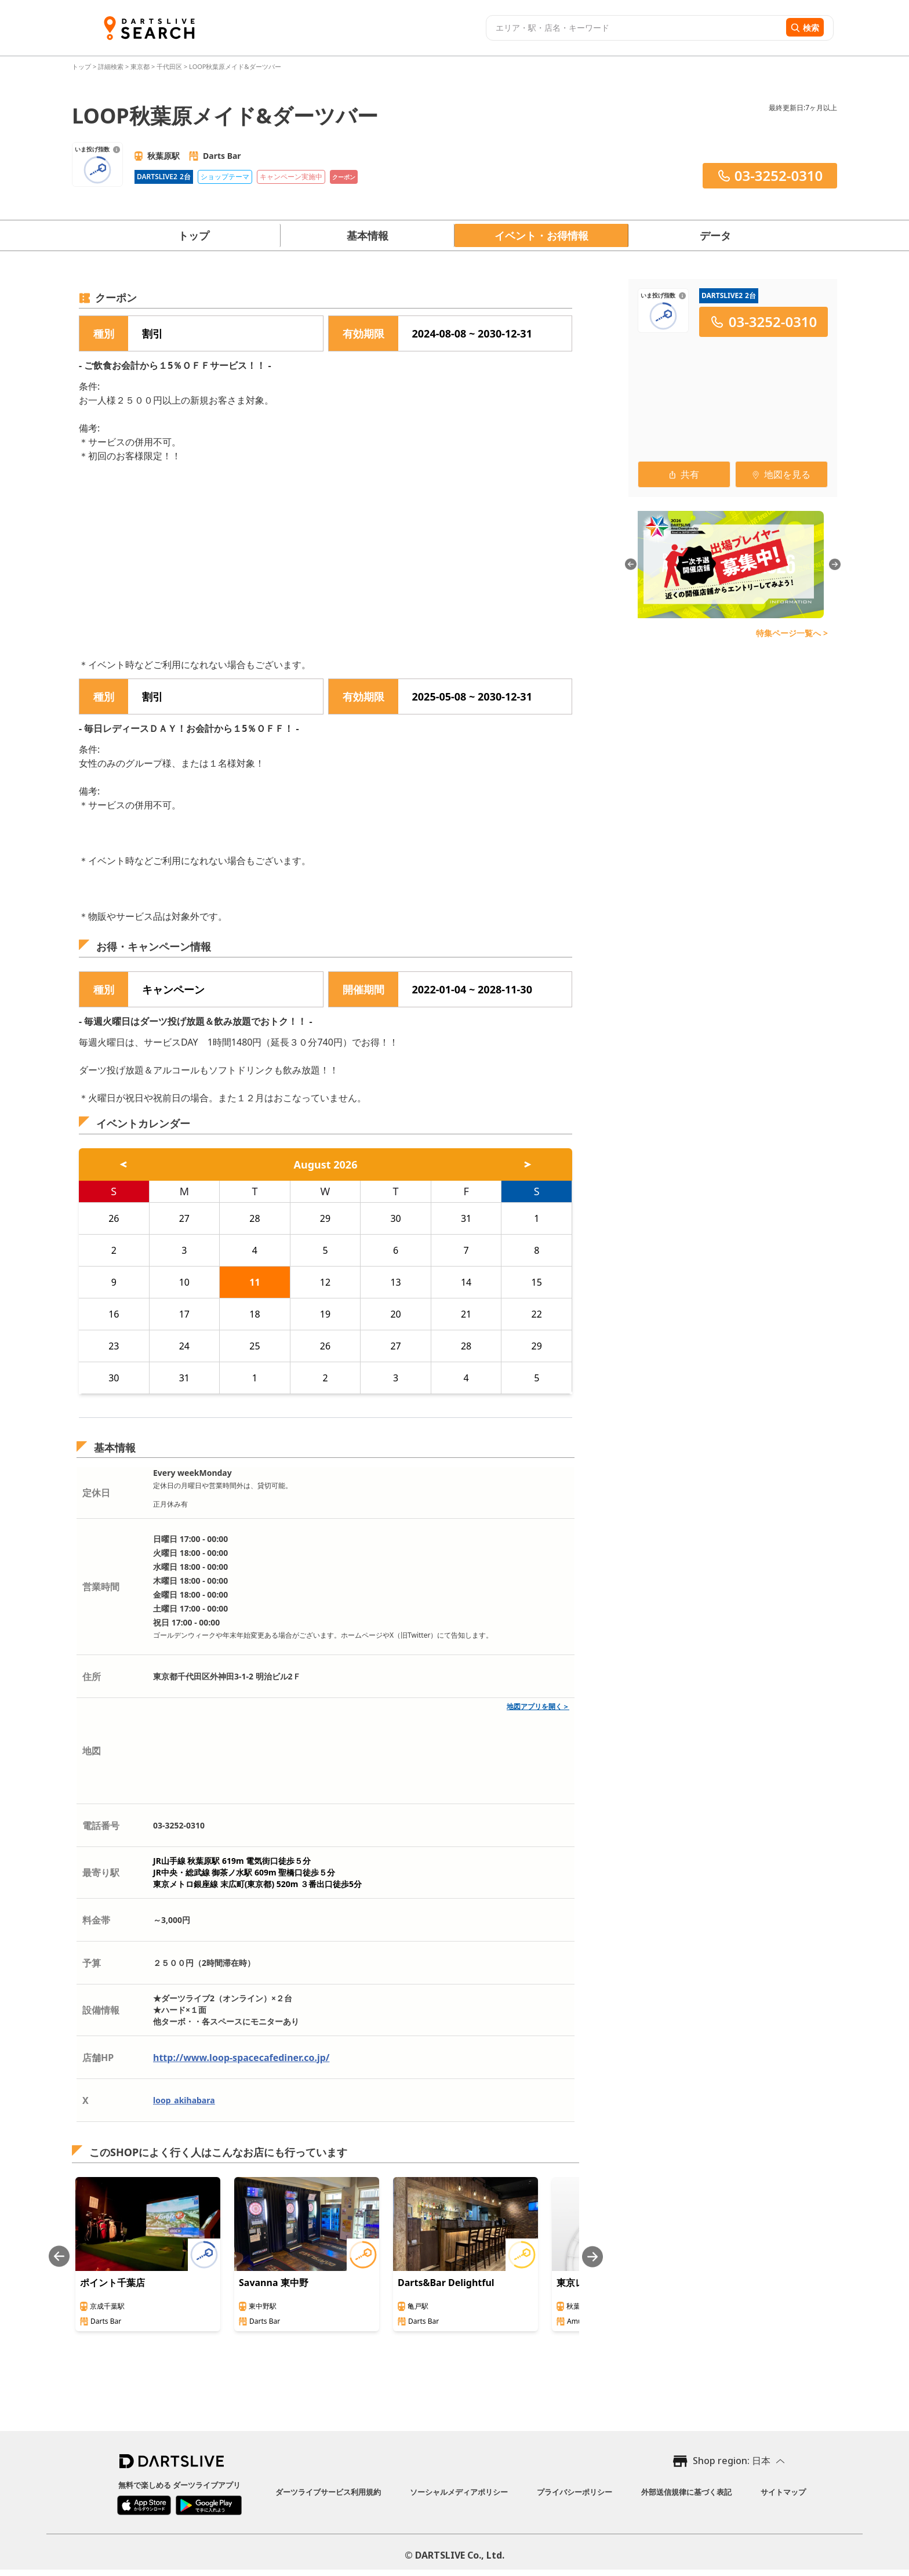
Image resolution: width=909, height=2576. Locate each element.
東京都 (140, 66)
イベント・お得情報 (541, 235)
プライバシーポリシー (574, 2492)
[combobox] (634, 28)
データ (715, 235)
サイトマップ (783, 2492)
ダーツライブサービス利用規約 (328, 2492)
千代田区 (169, 66)
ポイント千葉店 (112, 2282)
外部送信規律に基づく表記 (686, 2492)
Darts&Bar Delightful (446, 2282)
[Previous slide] (59, 2256)
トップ (82, 66)
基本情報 (367, 235)
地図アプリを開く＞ (538, 1706)
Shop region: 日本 (731, 2460)
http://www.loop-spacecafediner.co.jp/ (241, 2057)
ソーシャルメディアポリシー (459, 2492)
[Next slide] (592, 2256)
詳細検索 (111, 66)
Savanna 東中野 (273, 2282)
